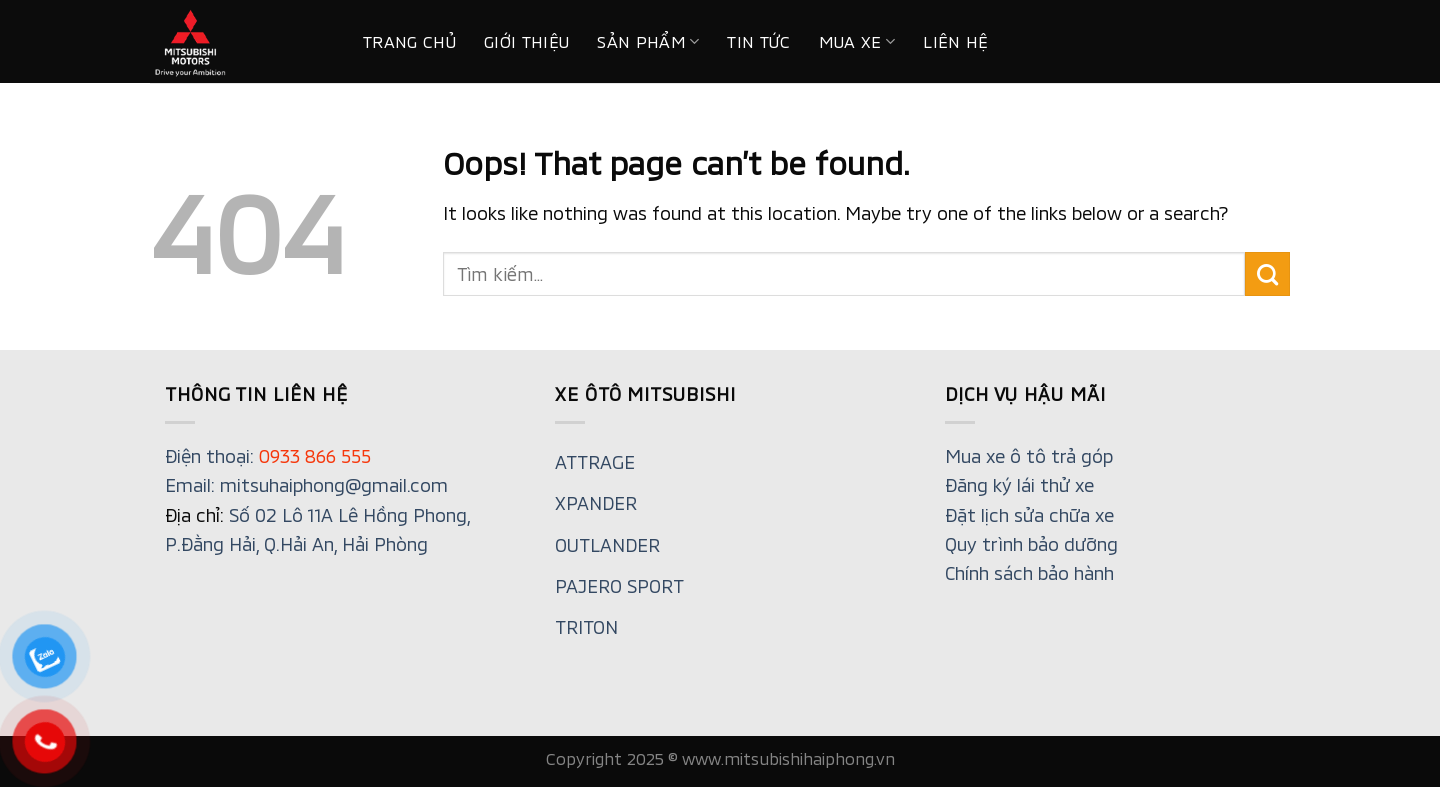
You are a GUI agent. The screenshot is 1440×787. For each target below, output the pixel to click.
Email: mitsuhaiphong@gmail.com (306, 485)
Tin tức (758, 41)
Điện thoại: (268, 456)
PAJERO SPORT (619, 586)
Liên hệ (955, 41)
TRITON (586, 627)
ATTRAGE (595, 462)
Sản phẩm (648, 42)
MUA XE (857, 42)
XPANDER (596, 503)
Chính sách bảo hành (1029, 573)
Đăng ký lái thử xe (1019, 485)
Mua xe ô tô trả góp (1029, 456)
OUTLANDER (607, 545)
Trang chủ (409, 41)
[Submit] (1267, 274)
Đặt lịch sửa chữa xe (1029, 515)
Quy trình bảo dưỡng (1031, 544)
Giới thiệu (526, 41)
